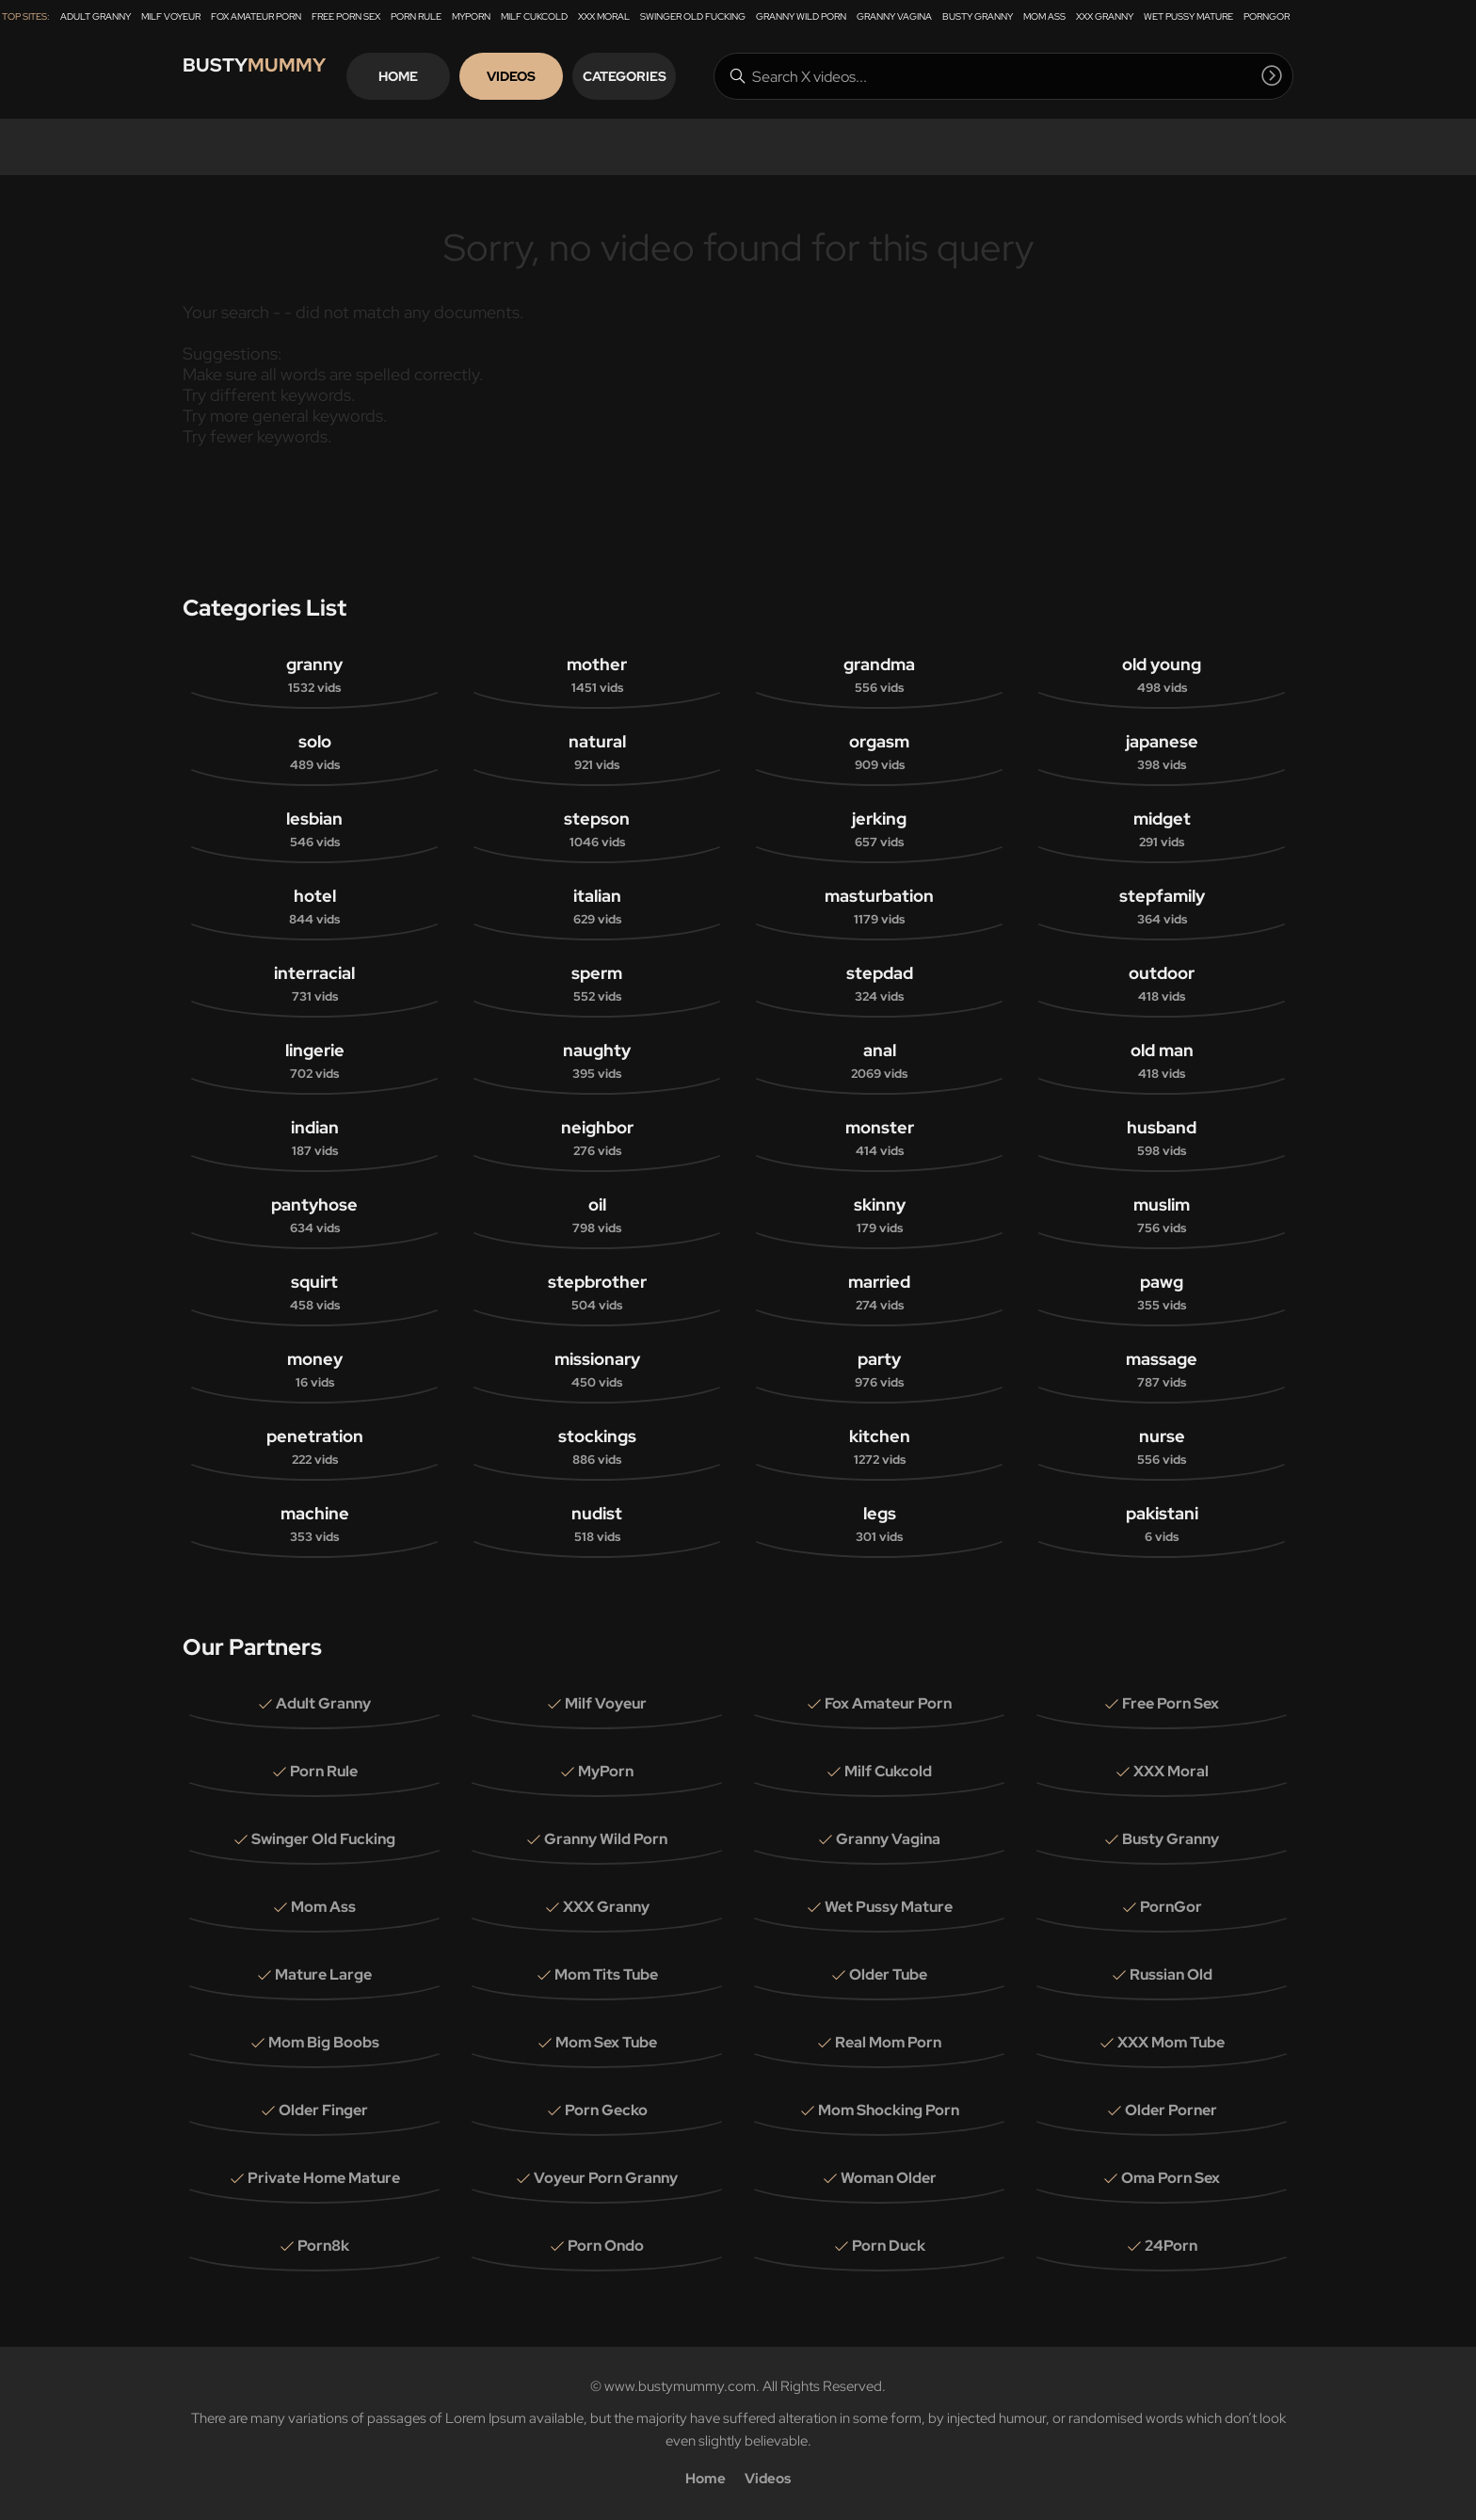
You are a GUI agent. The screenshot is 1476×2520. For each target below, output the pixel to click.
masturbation (879, 907)
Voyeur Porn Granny (606, 2178)
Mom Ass (1044, 16)
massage (1162, 1370)
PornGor (1266, 16)
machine (314, 1524)
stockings (597, 1447)
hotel (314, 907)
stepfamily (1162, 907)
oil (597, 1216)
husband (1162, 1138)
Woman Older (889, 2178)
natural (597, 752)
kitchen (879, 1447)
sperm (597, 984)
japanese (1162, 752)
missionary (597, 1370)
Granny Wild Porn (801, 16)
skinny (879, 1216)
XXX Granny (1104, 16)
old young (1162, 675)
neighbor (597, 1138)
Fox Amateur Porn (256, 16)
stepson (597, 830)
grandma (879, 675)
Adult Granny (95, 16)
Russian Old (1171, 1974)
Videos (553, 76)
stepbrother (597, 1293)
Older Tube (888, 1974)
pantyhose (314, 1216)
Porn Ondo (606, 2245)
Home (440, 76)
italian (597, 907)
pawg (1162, 1293)
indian (314, 1138)
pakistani (1162, 1524)
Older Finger (323, 2110)
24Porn (1171, 2245)
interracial (314, 984)
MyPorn (471, 16)
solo (314, 752)
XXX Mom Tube (1171, 2042)
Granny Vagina (894, 16)
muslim (1162, 1216)
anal (879, 1061)
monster (879, 1138)
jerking (879, 830)
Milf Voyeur (171, 16)
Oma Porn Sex (1170, 2178)
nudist (597, 1524)
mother (597, 675)
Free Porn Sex (346, 16)
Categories (667, 76)
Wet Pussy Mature (1188, 16)
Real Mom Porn (888, 2042)
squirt (314, 1293)
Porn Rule (416, 16)
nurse (1162, 1447)
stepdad (879, 984)
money (314, 1370)
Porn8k (323, 2245)
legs (879, 1524)
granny (314, 675)
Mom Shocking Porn (888, 2110)
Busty (267, 75)
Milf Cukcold (534, 16)
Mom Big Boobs (323, 2042)
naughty (597, 1061)
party (879, 1370)
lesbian (314, 830)
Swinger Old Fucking (693, 16)
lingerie (314, 1061)
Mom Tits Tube (606, 1974)
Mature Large (323, 1974)
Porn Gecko (606, 2110)
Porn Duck (888, 2245)
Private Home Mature (324, 2178)
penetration (314, 1447)
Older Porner (1171, 2110)
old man (1162, 1061)
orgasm (879, 752)
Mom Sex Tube (606, 2042)
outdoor (1162, 984)
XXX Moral (604, 16)
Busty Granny (977, 16)
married (879, 1293)
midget (1162, 830)
